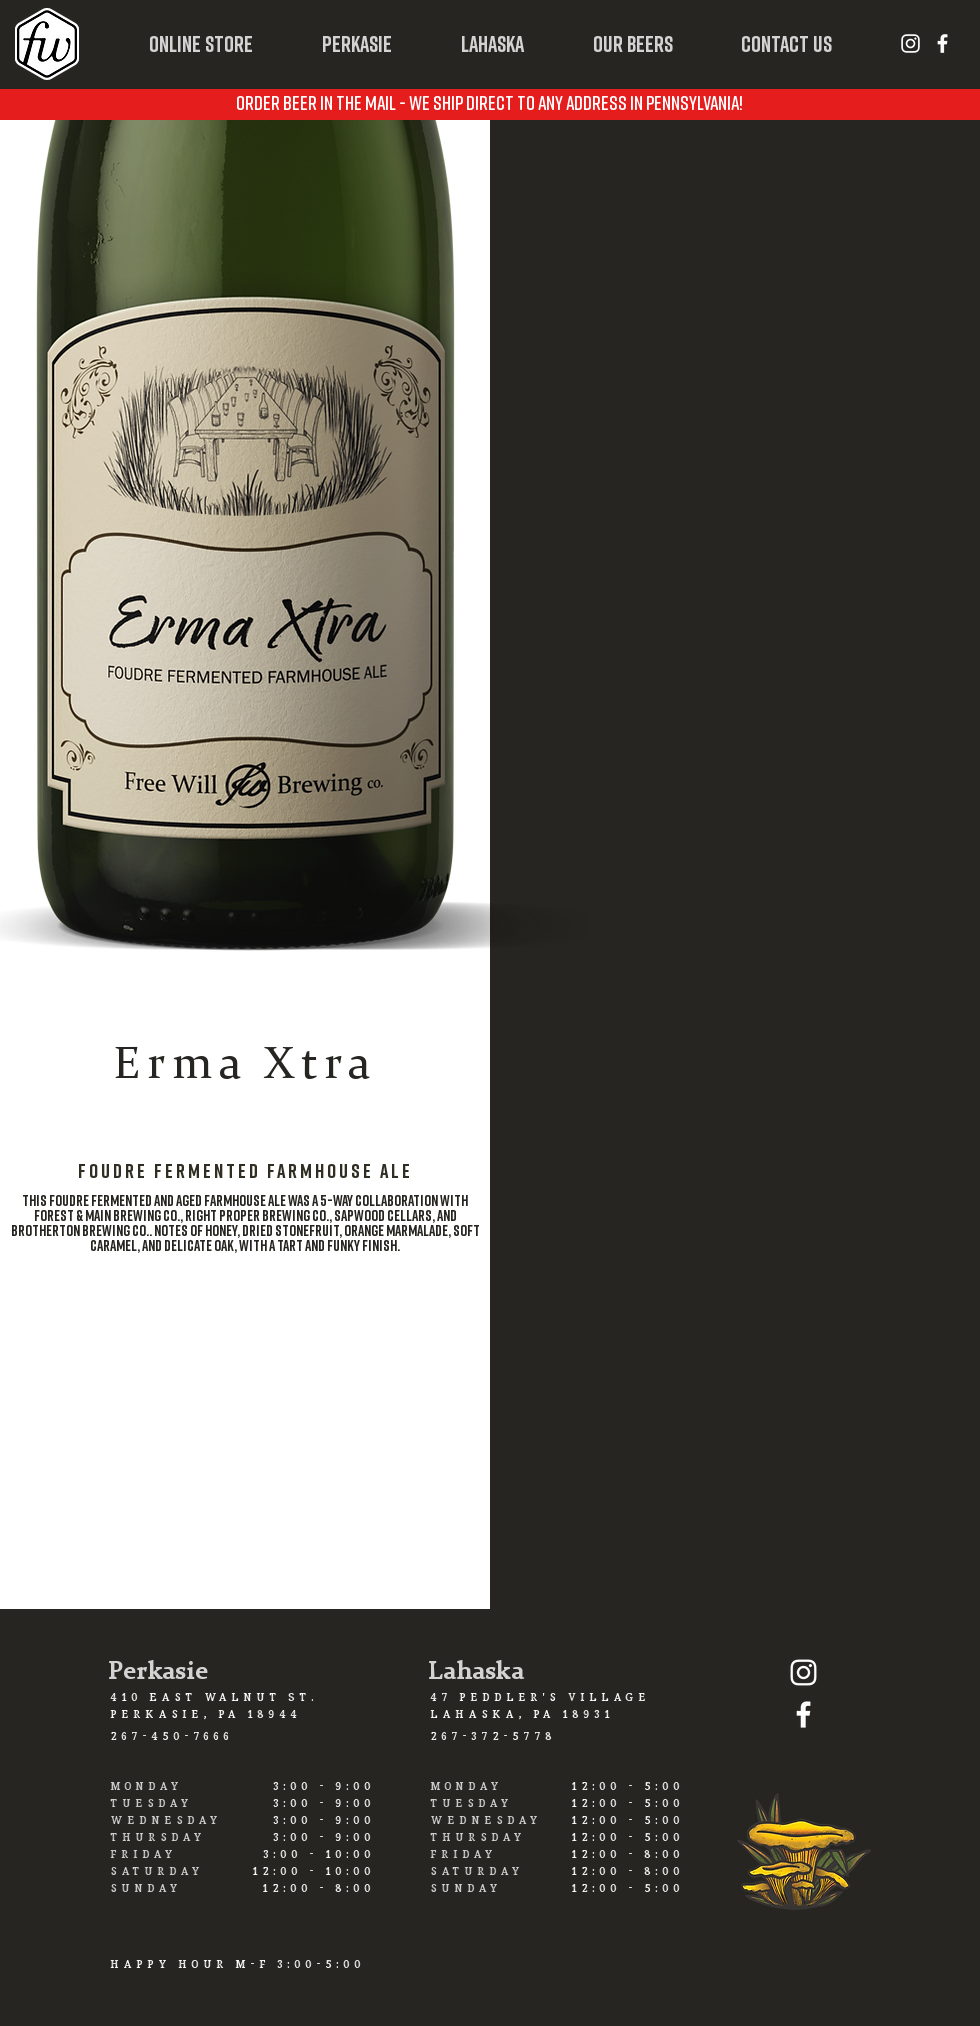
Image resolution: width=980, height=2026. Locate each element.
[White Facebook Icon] (942, 43)
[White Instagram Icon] (910, 43)
